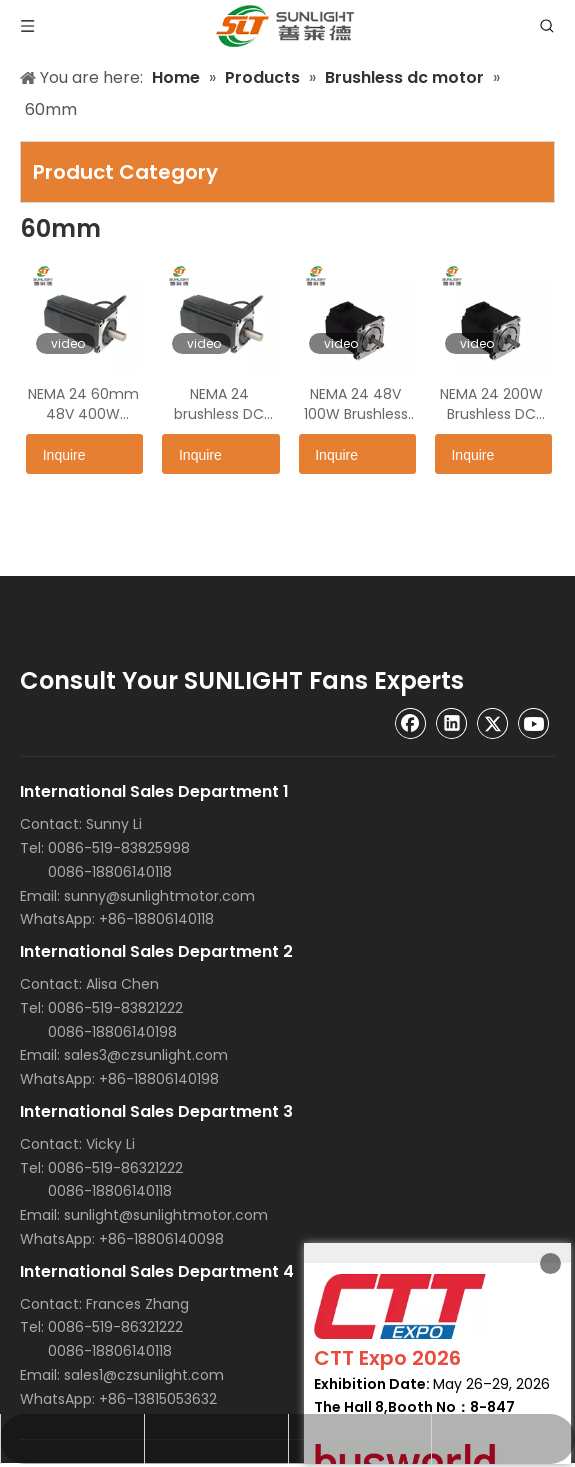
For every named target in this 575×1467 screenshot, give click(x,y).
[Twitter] (493, 723)
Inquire (56, 454)
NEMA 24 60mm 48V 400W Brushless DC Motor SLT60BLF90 (83, 404)
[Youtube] (534, 723)
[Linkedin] (452, 723)
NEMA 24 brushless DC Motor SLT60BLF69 (219, 404)
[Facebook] (411, 723)
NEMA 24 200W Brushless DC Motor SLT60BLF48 (491, 404)
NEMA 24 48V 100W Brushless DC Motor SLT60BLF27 (356, 404)
